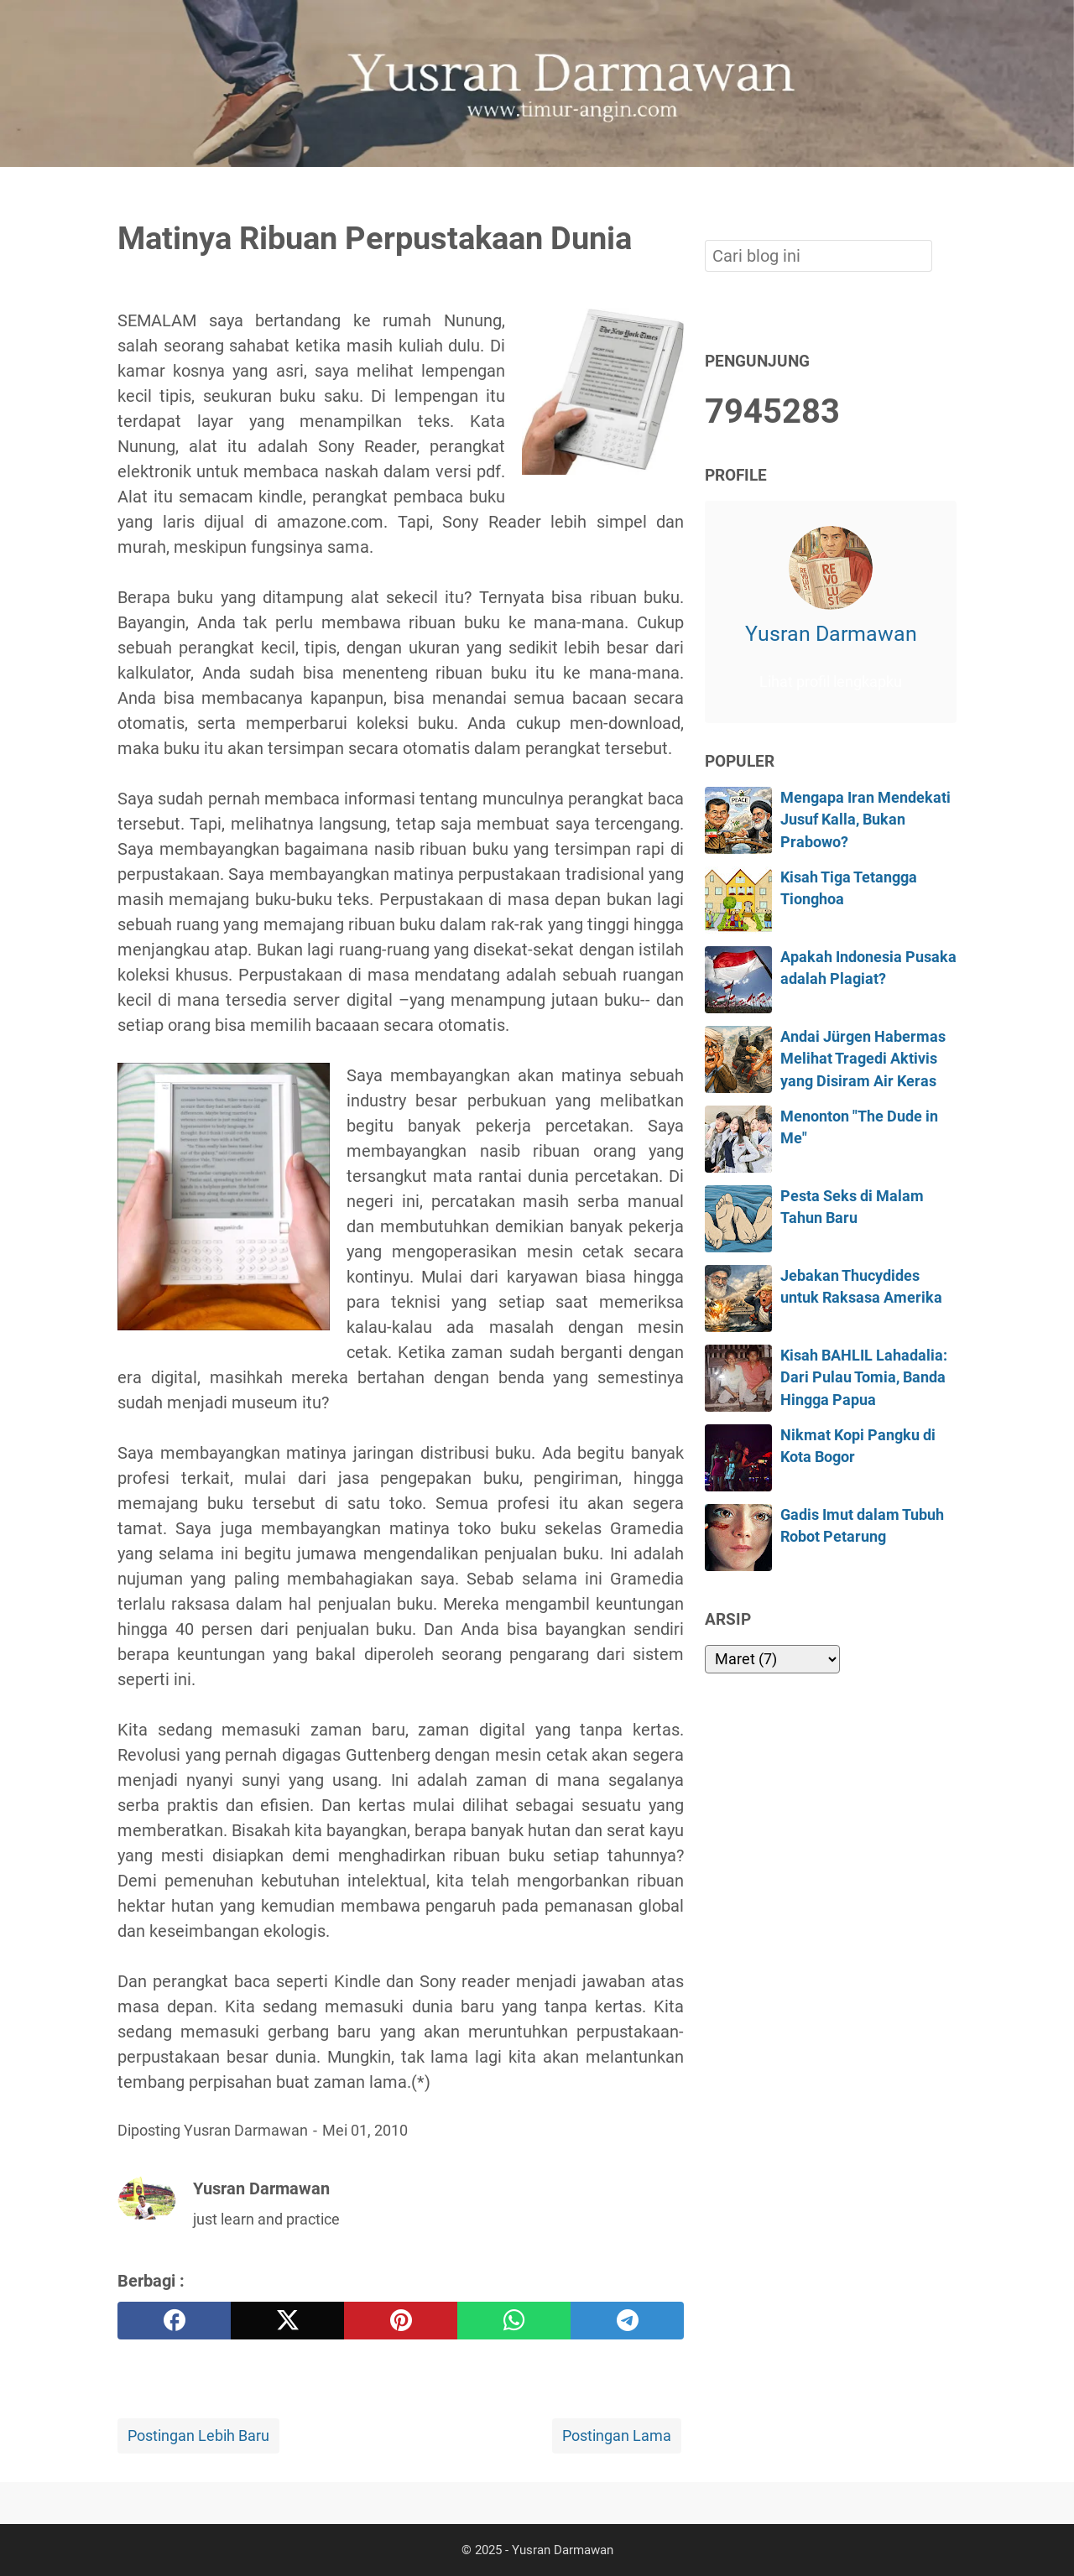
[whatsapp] (514, 2320)
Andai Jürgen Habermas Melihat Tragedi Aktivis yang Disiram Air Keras (863, 1059)
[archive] (772, 1659)
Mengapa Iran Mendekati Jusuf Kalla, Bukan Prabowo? (865, 820)
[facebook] (174, 2320)
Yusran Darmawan (831, 634)
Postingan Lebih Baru (198, 2436)
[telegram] (627, 2320)
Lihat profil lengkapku (830, 682)
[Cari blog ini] (946, 195)
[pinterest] (400, 2320)
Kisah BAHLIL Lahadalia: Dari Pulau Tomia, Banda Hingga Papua (863, 1377)
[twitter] (287, 2320)
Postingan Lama (616, 2436)
